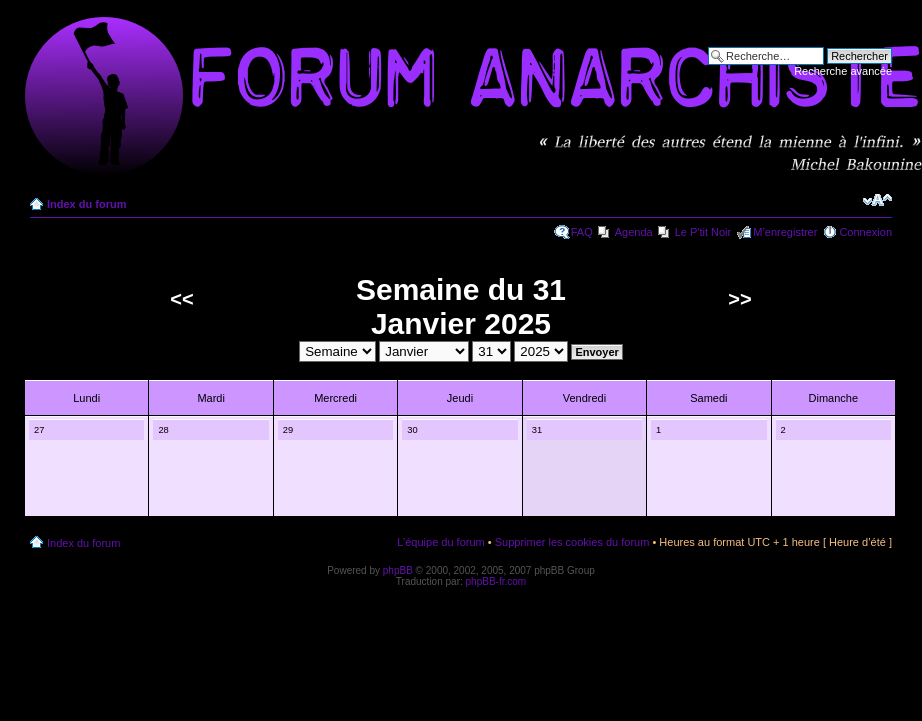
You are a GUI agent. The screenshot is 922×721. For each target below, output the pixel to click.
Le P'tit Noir (703, 232)
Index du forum (86, 204)
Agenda (634, 232)
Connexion (865, 232)
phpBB (398, 570)
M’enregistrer (785, 232)
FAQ (582, 232)
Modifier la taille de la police (877, 200)
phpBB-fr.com (496, 581)
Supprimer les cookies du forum (572, 542)
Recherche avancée (843, 71)
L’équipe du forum (440, 542)
